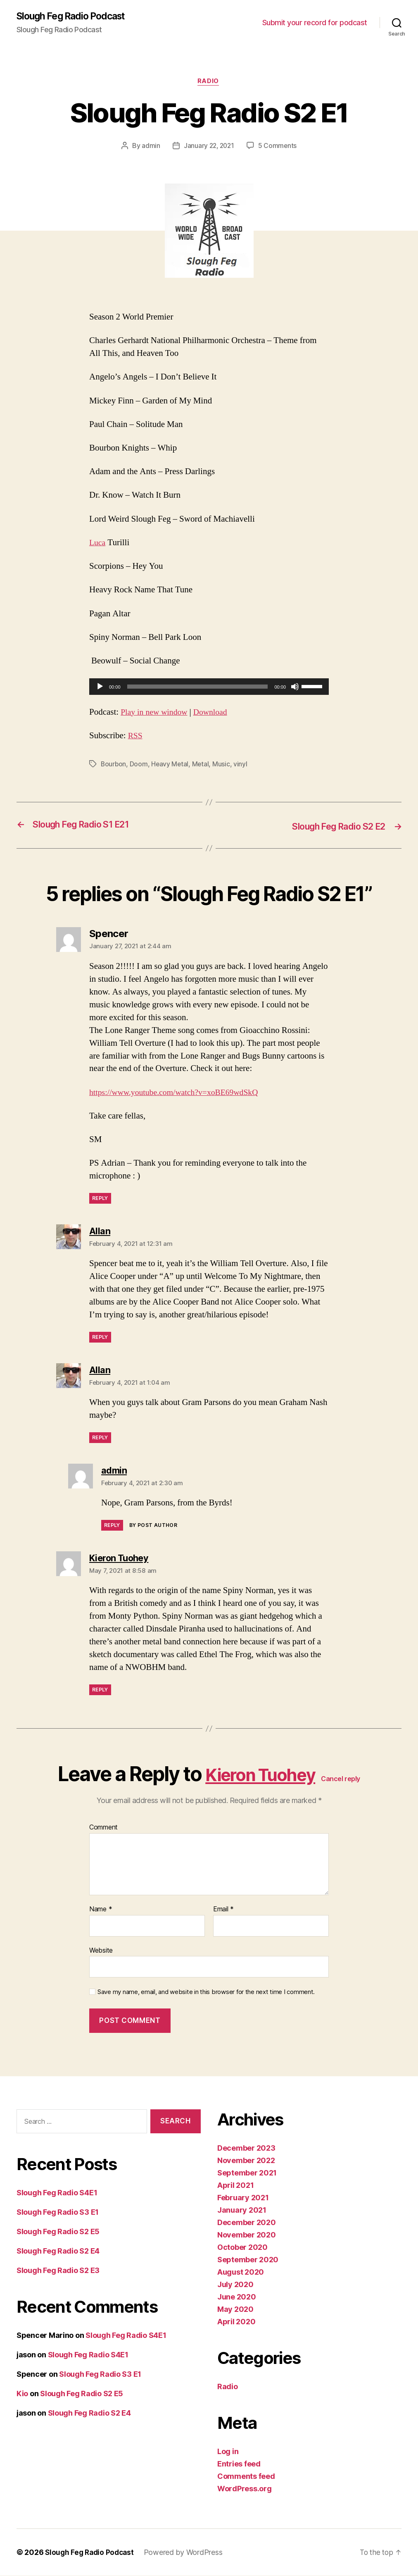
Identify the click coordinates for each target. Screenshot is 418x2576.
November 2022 (246, 2160)
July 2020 (235, 2284)
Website (101, 1951)
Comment (103, 1828)
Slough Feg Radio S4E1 (57, 2193)
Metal (202, 765)
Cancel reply (351, 1779)
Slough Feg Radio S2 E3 (58, 2271)
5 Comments (278, 147)
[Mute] (295, 688)
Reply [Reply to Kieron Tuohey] (100, 1690)
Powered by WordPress (186, 2552)
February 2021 (243, 2198)
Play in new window (156, 713)
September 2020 (247, 2260)
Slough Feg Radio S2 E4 (58, 2251)
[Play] (100, 688)
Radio (209, 82)
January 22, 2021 (208, 147)
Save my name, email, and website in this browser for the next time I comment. (206, 1992)
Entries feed (239, 2464)
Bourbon (114, 765)
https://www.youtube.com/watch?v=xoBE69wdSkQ (179, 1093)
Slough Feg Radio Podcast (75, 16)
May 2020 (235, 2309)
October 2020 (242, 2247)
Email (223, 1910)
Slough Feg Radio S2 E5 (58, 2232)
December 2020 (246, 2222)
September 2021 (247, 2173)
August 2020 (240, 2272)
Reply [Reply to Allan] (100, 1338)
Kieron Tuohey (260, 1775)
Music (223, 765)
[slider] (197, 688)
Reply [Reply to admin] (112, 1526)
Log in (227, 2451)
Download (215, 713)
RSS (135, 737)
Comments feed (246, 2476)
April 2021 (235, 2185)
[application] (209, 688)
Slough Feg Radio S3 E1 (58, 2213)
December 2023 (246, 2148)
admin (149, 147)
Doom (140, 765)
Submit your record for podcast (314, 23)
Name (100, 1910)
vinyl (242, 765)
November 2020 (246, 2235)
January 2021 (241, 2210)
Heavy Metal (171, 765)
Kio (22, 2394)
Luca (98, 544)
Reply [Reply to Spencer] (100, 1199)
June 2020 (236, 2297)
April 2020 (236, 2322)
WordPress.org (244, 2489)
